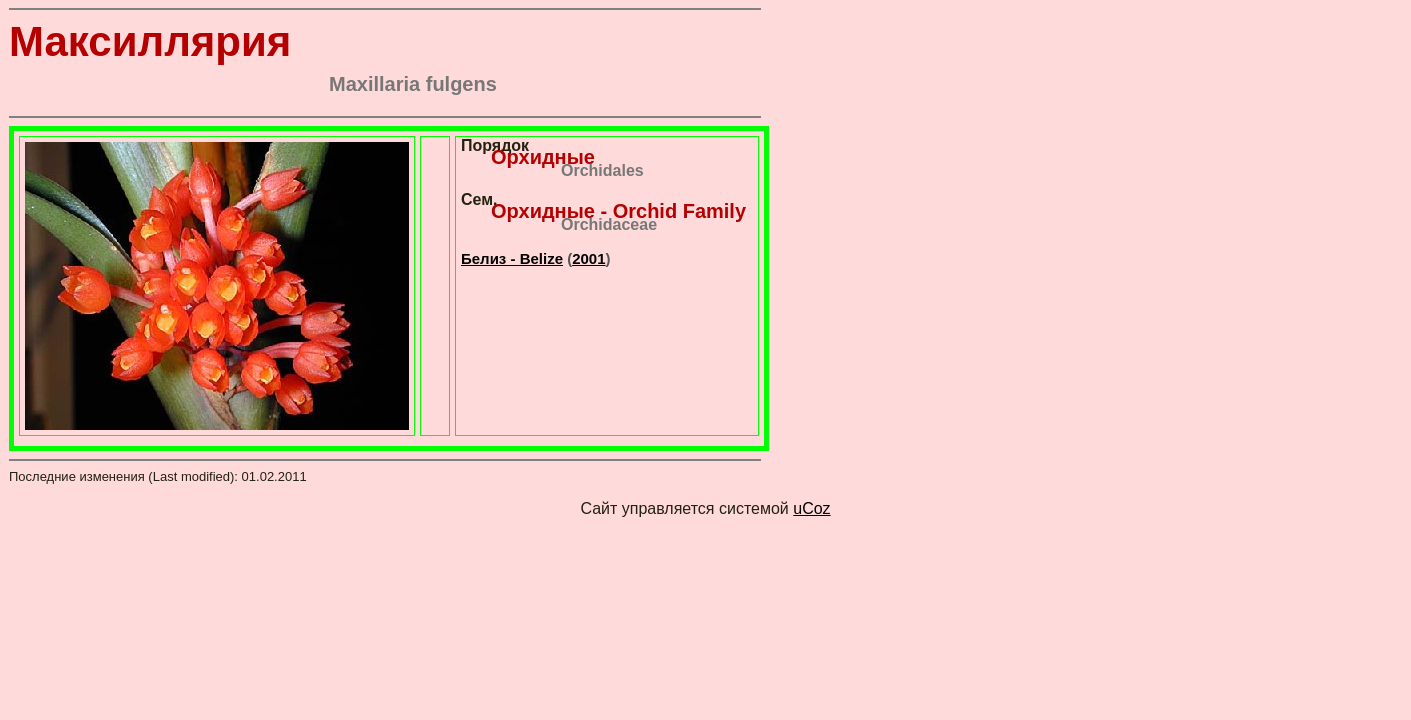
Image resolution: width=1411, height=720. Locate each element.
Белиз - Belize (512, 258)
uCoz (811, 508)
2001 (588, 258)
